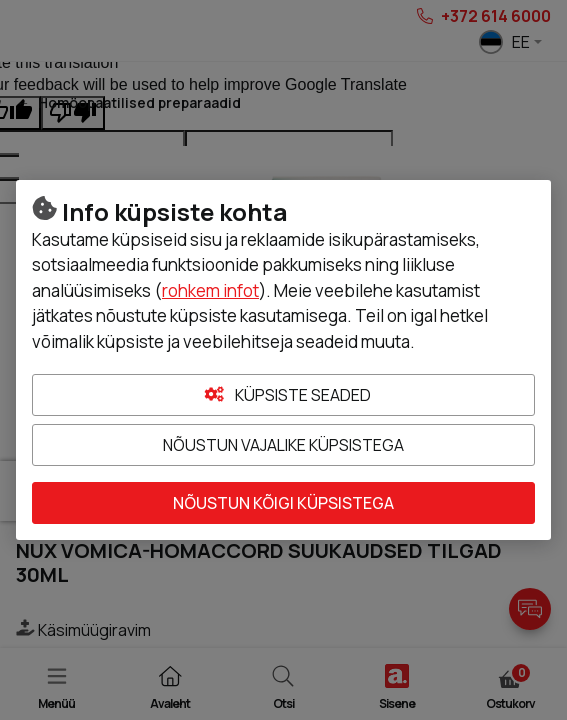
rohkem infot (210, 290)
